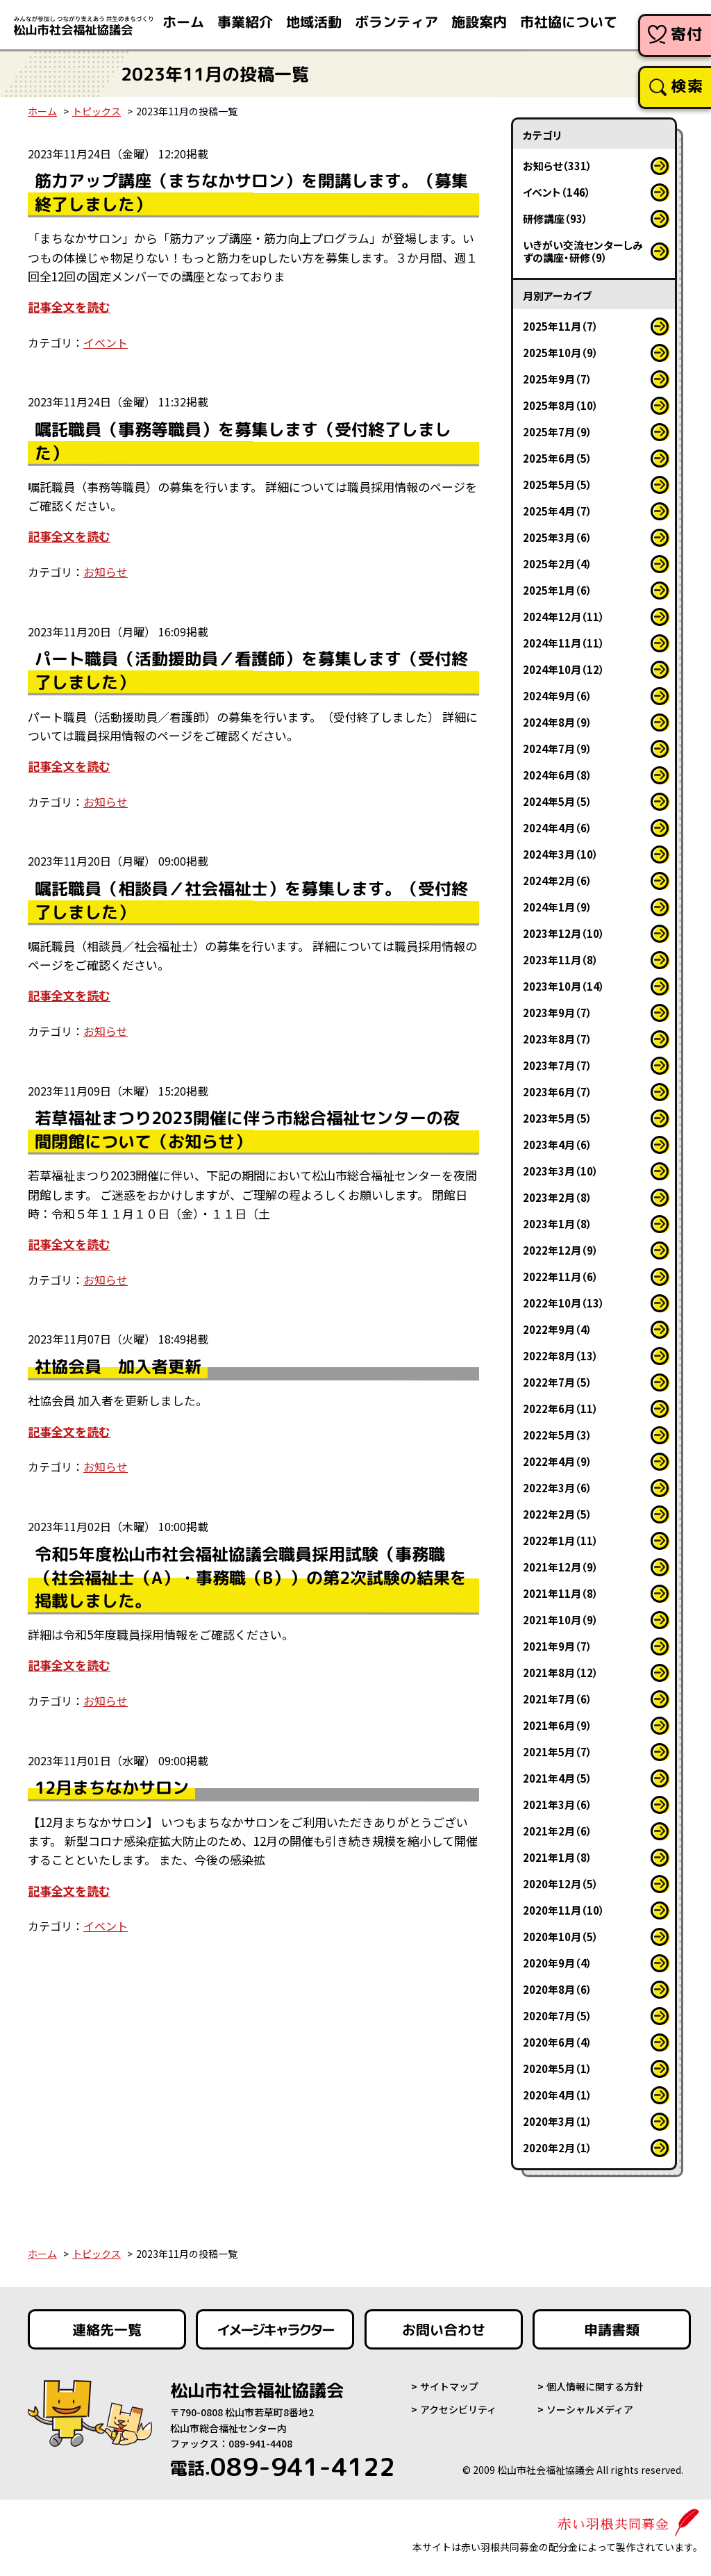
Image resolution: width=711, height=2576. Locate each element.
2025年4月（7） (557, 511)
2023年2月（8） (557, 1197)
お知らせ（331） (557, 165)
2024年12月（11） (564, 616)
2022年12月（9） (561, 1250)
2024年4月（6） (557, 827)
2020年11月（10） (564, 1910)
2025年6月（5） (557, 458)
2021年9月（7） (557, 1646)
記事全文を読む (69, 306)
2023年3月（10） (561, 1171)
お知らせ (105, 571)
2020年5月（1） (557, 2068)
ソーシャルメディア (589, 2409)
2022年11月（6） (561, 1276)
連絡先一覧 (107, 2329)
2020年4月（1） (557, 2095)
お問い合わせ (443, 2329)
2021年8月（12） (561, 1672)
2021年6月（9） (557, 1725)
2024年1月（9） (557, 907)
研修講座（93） (555, 218)
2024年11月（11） (564, 643)
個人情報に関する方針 (595, 2386)
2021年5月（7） (557, 1751)
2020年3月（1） (557, 2121)
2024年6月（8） (557, 775)
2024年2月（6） (557, 880)
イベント (105, 342)
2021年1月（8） (557, 1857)
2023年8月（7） (557, 1039)
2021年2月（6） (557, 1831)
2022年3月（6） (557, 1487)
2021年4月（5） (557, 1778)
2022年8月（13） (561, 1355)
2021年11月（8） (561, 1593)
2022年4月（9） (557, 1461)
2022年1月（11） (561, 1540)
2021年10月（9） (561, 1619)
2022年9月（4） (557, 1329)
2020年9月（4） (557, 1963)
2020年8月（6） (557, 1989)
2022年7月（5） (557, 1382)
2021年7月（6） (557, 1699)
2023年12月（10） (564, 933)
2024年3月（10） (561, 854)
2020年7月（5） (557, 2015)
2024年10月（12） (564, 669)
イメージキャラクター (275, 2329)
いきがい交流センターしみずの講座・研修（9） (583, 251)
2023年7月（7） (557, 1065)
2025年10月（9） (561, 352)
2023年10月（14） (564, 986)
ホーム (42, 111)
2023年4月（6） (557, 1144)
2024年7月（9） (557, 748)
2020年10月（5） (561, 1936)
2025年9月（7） (557, 379)
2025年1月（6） (557, 590)
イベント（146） (557, 192)
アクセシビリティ (458, 2409)
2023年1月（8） (557, 1223)
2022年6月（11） (561, 1408)
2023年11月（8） (561, 959)
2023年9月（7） (557, 1012)
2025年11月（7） (561, 326)
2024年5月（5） (557, 801)
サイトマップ (449, 2386)
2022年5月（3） (557, 1435)
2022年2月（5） (557, 1514)
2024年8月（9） (557, 722)
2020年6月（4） (557, 2042)
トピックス (96, 111)
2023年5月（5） (557, 1118)
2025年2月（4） (557, 563)
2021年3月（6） (557, 1804)
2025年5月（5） (557, 484)
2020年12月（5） (561, 1883)
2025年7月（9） (557, 431)
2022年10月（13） (564, 1303)
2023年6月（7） (557, 1091)
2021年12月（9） (561, 1567)
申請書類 (611, 2329)
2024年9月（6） (557, 695)
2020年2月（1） (557, 2147)
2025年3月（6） (557, 537)
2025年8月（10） (561, 405)
